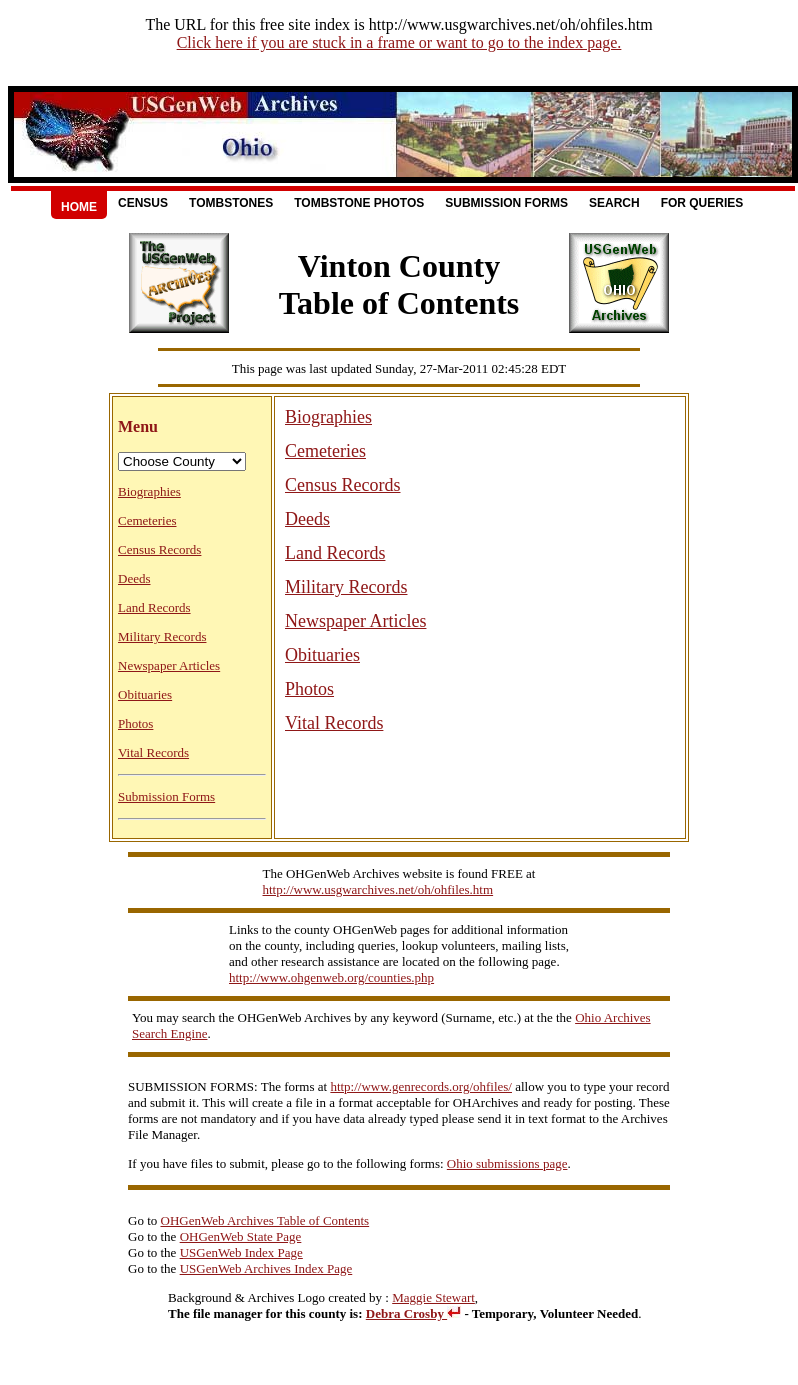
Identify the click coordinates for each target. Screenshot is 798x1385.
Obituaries (145, 694)
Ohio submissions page (507, 1163)
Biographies (149, 491)
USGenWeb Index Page (241, 1252)
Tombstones (231, 203)
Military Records (162, 636)
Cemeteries (147, 520)
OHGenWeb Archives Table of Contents (265, 1220)
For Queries (702, 203)
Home (79, 207)
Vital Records (153, 752)
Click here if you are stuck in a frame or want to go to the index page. (399, 42)
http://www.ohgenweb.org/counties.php (331, 977)
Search (614, 203)
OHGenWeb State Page (241, 1236)
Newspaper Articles (169, 665)
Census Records (159, 549)
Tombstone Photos (359, 203)
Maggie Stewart (433, 1297)
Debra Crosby (413, 1313)
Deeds (134, 578)
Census (143, 203)
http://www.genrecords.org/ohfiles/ (421, 1086)
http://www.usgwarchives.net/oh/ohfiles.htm (378, 889)
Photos (135, 723)
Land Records (154, 607)
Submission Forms (506, 203)
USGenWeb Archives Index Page (266, 1268)
